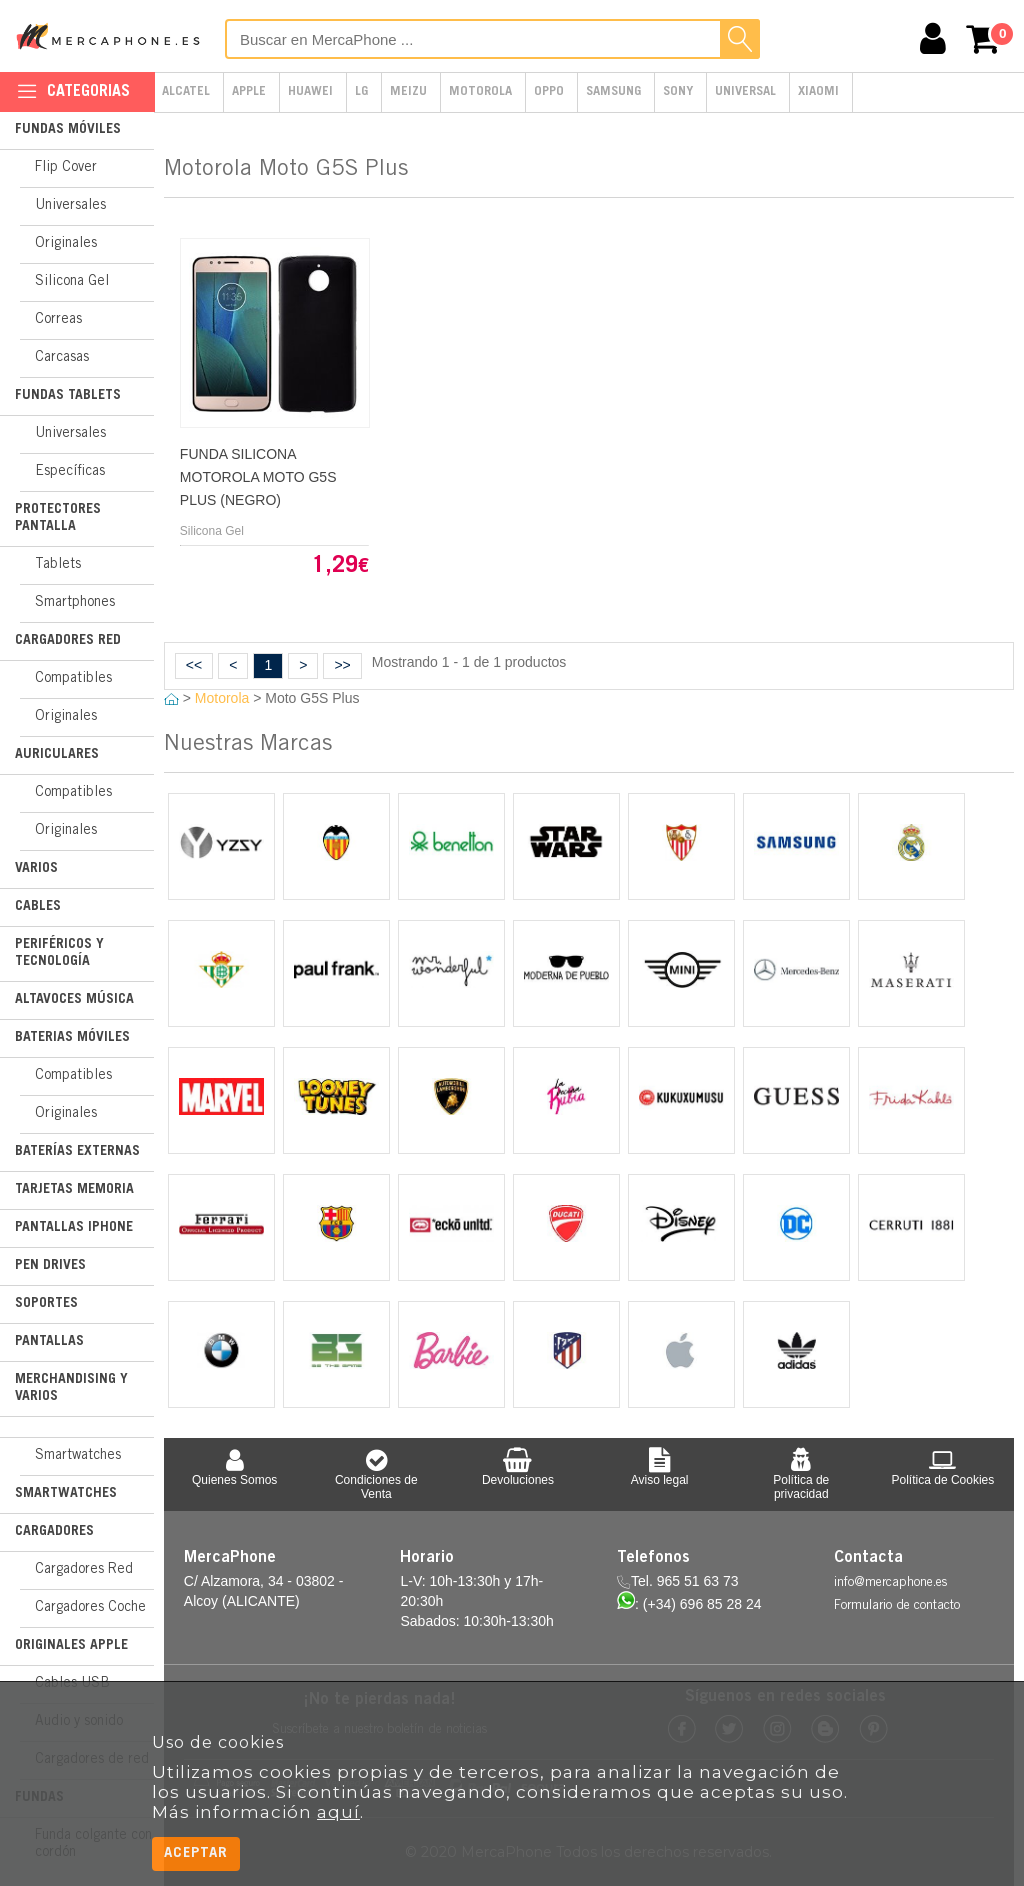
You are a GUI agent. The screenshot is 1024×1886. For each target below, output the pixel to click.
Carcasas (62, 358)
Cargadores (54, 1532)
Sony (678, 92)
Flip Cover (66, 168)
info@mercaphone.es (890, 1583)
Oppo (549, 92)
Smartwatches (78, 1456)
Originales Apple (71, 1646)
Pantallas (49, 1342)
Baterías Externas (77, 1152)
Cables (38, 907)
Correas (58, 320)
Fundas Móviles (68, 130)
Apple (249, 92)
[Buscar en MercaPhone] (492, 39)
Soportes (46, 1304)
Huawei (310, 92)
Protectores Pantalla (58, 518)
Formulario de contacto (897, 1606)
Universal (745, 92)
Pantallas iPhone (74, 1228)
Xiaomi (818, 92)
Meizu (408, 92)
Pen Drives (50, 1266)
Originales (66, 244)
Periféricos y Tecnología (59, 953)
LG (361, 92)
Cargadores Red (68, 641)
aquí (338, 1812)
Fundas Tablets (68, 396)
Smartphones (75, 603)
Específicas (70, 472)
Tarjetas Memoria (74, 1190)
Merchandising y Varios (71, 1388)
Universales (70, 206)
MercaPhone (110, 36)
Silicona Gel (72, 282)
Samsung (613, 92)
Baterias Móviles (72, 1038)
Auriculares (57, 755)
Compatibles (73, 679)
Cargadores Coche (90, 1608)
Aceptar (196, 1853)
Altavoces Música (74, 1000)
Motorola (480, 92)
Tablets (58, 565)
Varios (36, 869)
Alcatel (186, 92)
